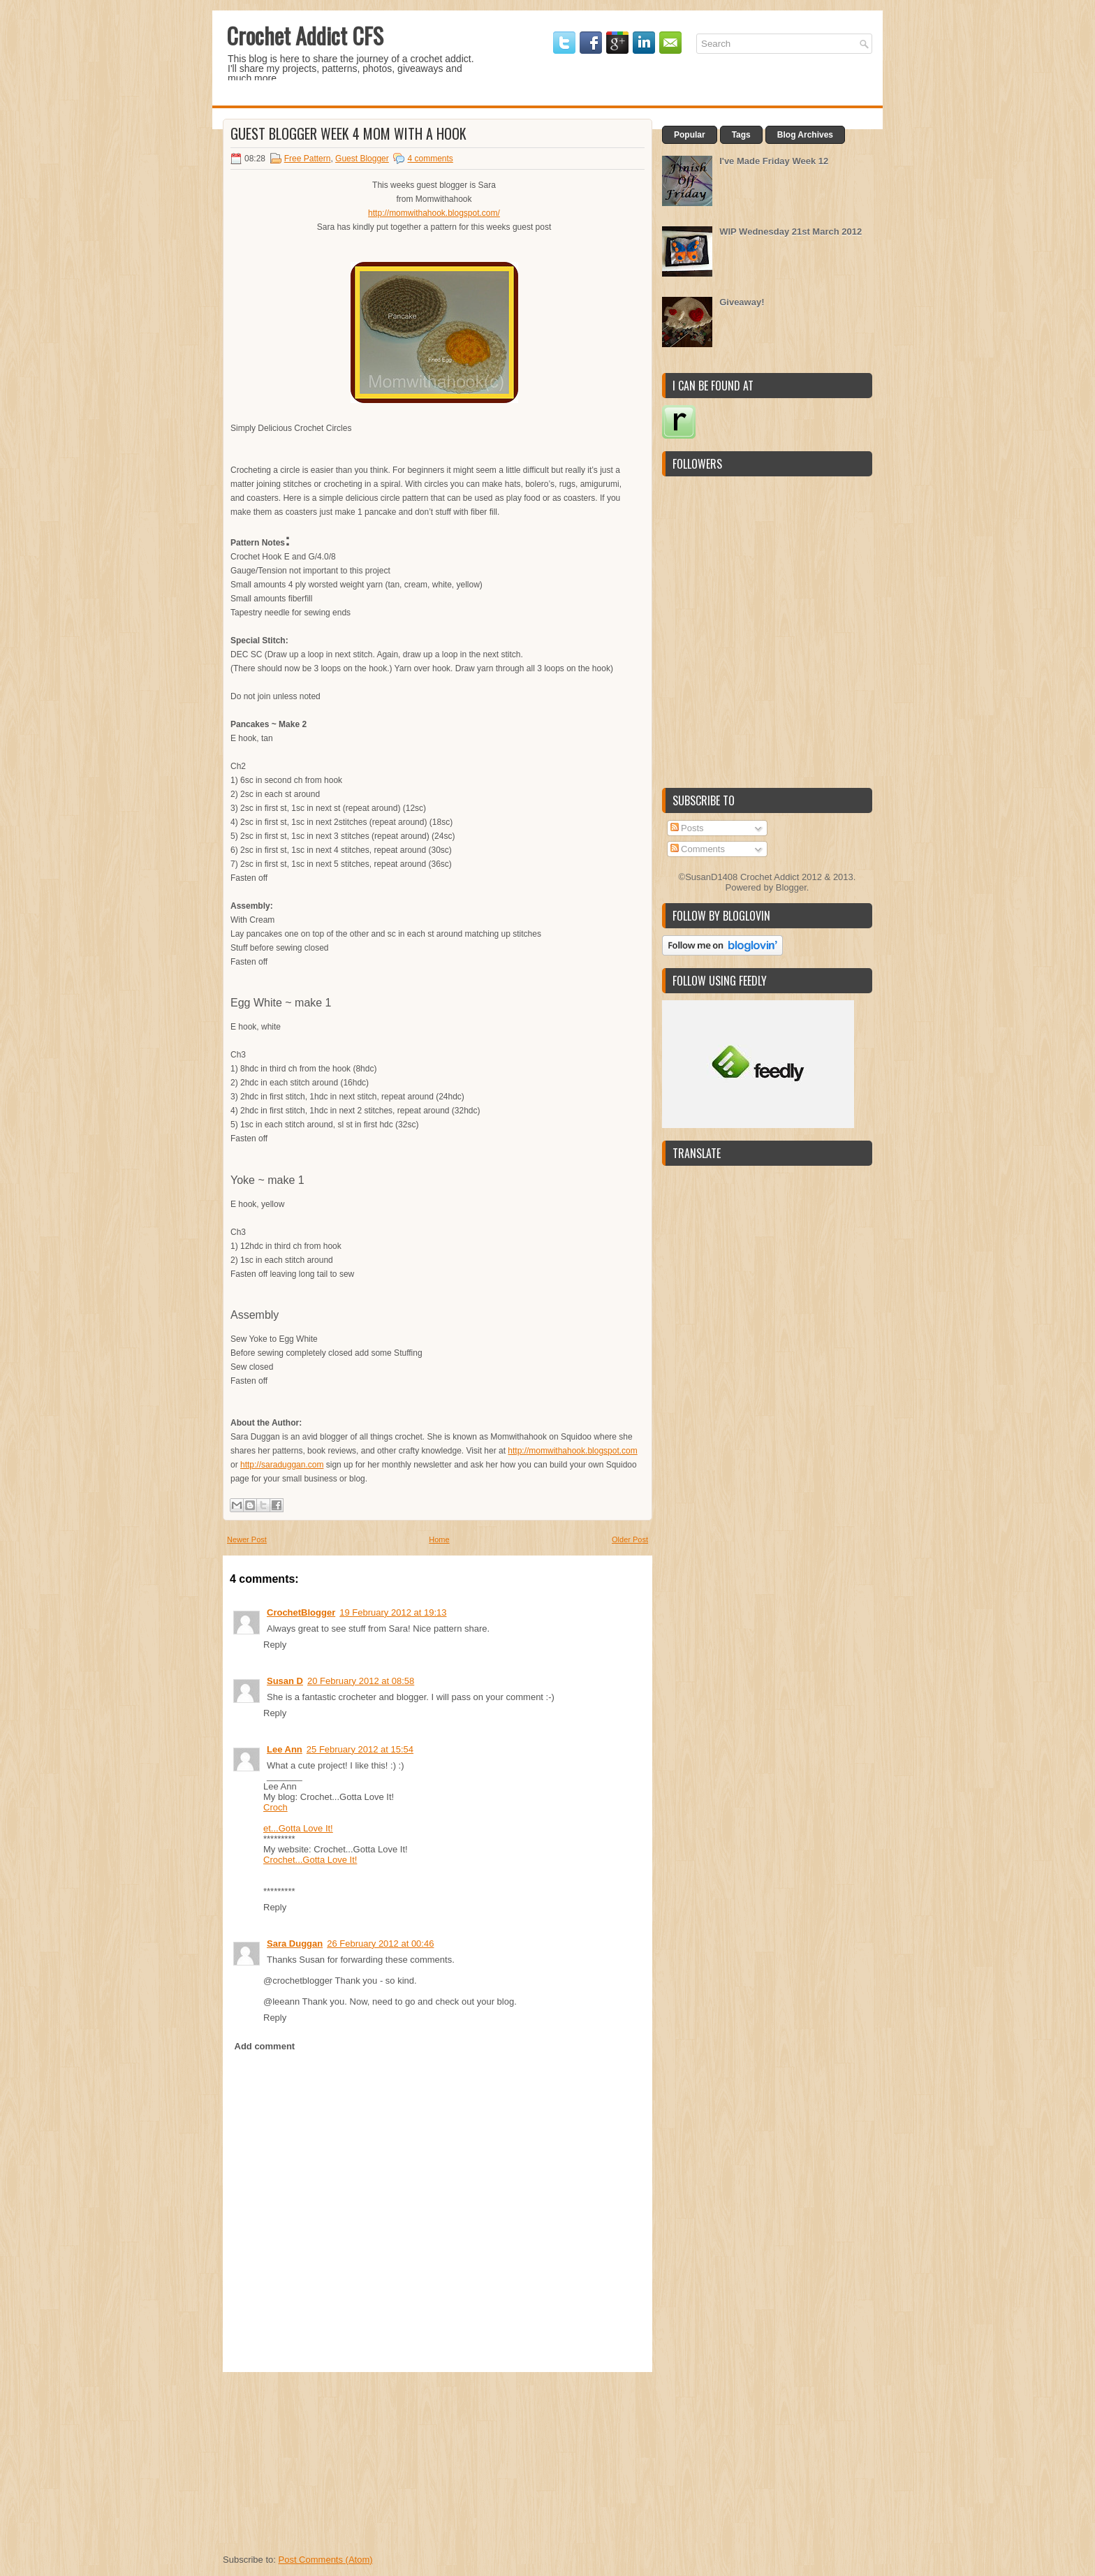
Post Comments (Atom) (326, 2559)
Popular (689, 135)
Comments (697, 849)
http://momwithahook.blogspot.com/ (434, 213)
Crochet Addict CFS (304, 35)
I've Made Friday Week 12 (773, 161)
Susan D (285, 1681)
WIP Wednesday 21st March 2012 (790, 231)
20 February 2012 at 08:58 (360, 1681)
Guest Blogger (362, 158)
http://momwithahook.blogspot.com (572, 1451)
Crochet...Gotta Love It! (310, 1859)
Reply (274, 1644)
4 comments (430, 158)
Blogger (791, 887)
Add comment (265, 2046)
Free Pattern (307, 158)
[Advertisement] (327, 2459)
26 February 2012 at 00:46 (380, 1943)
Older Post (630, 1539)
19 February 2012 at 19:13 (392, 1612)
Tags (741, 135)
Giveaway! (741, 302)
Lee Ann (284, 1749)
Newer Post (247, 1539)
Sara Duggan (295, 1943)
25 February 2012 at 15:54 (360, 1749)
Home (439, 1539)
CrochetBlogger (301, 1612)
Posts (687, 828)
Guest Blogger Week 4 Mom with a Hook (348, 133)
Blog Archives (805, 135)
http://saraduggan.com (281, 1465)
